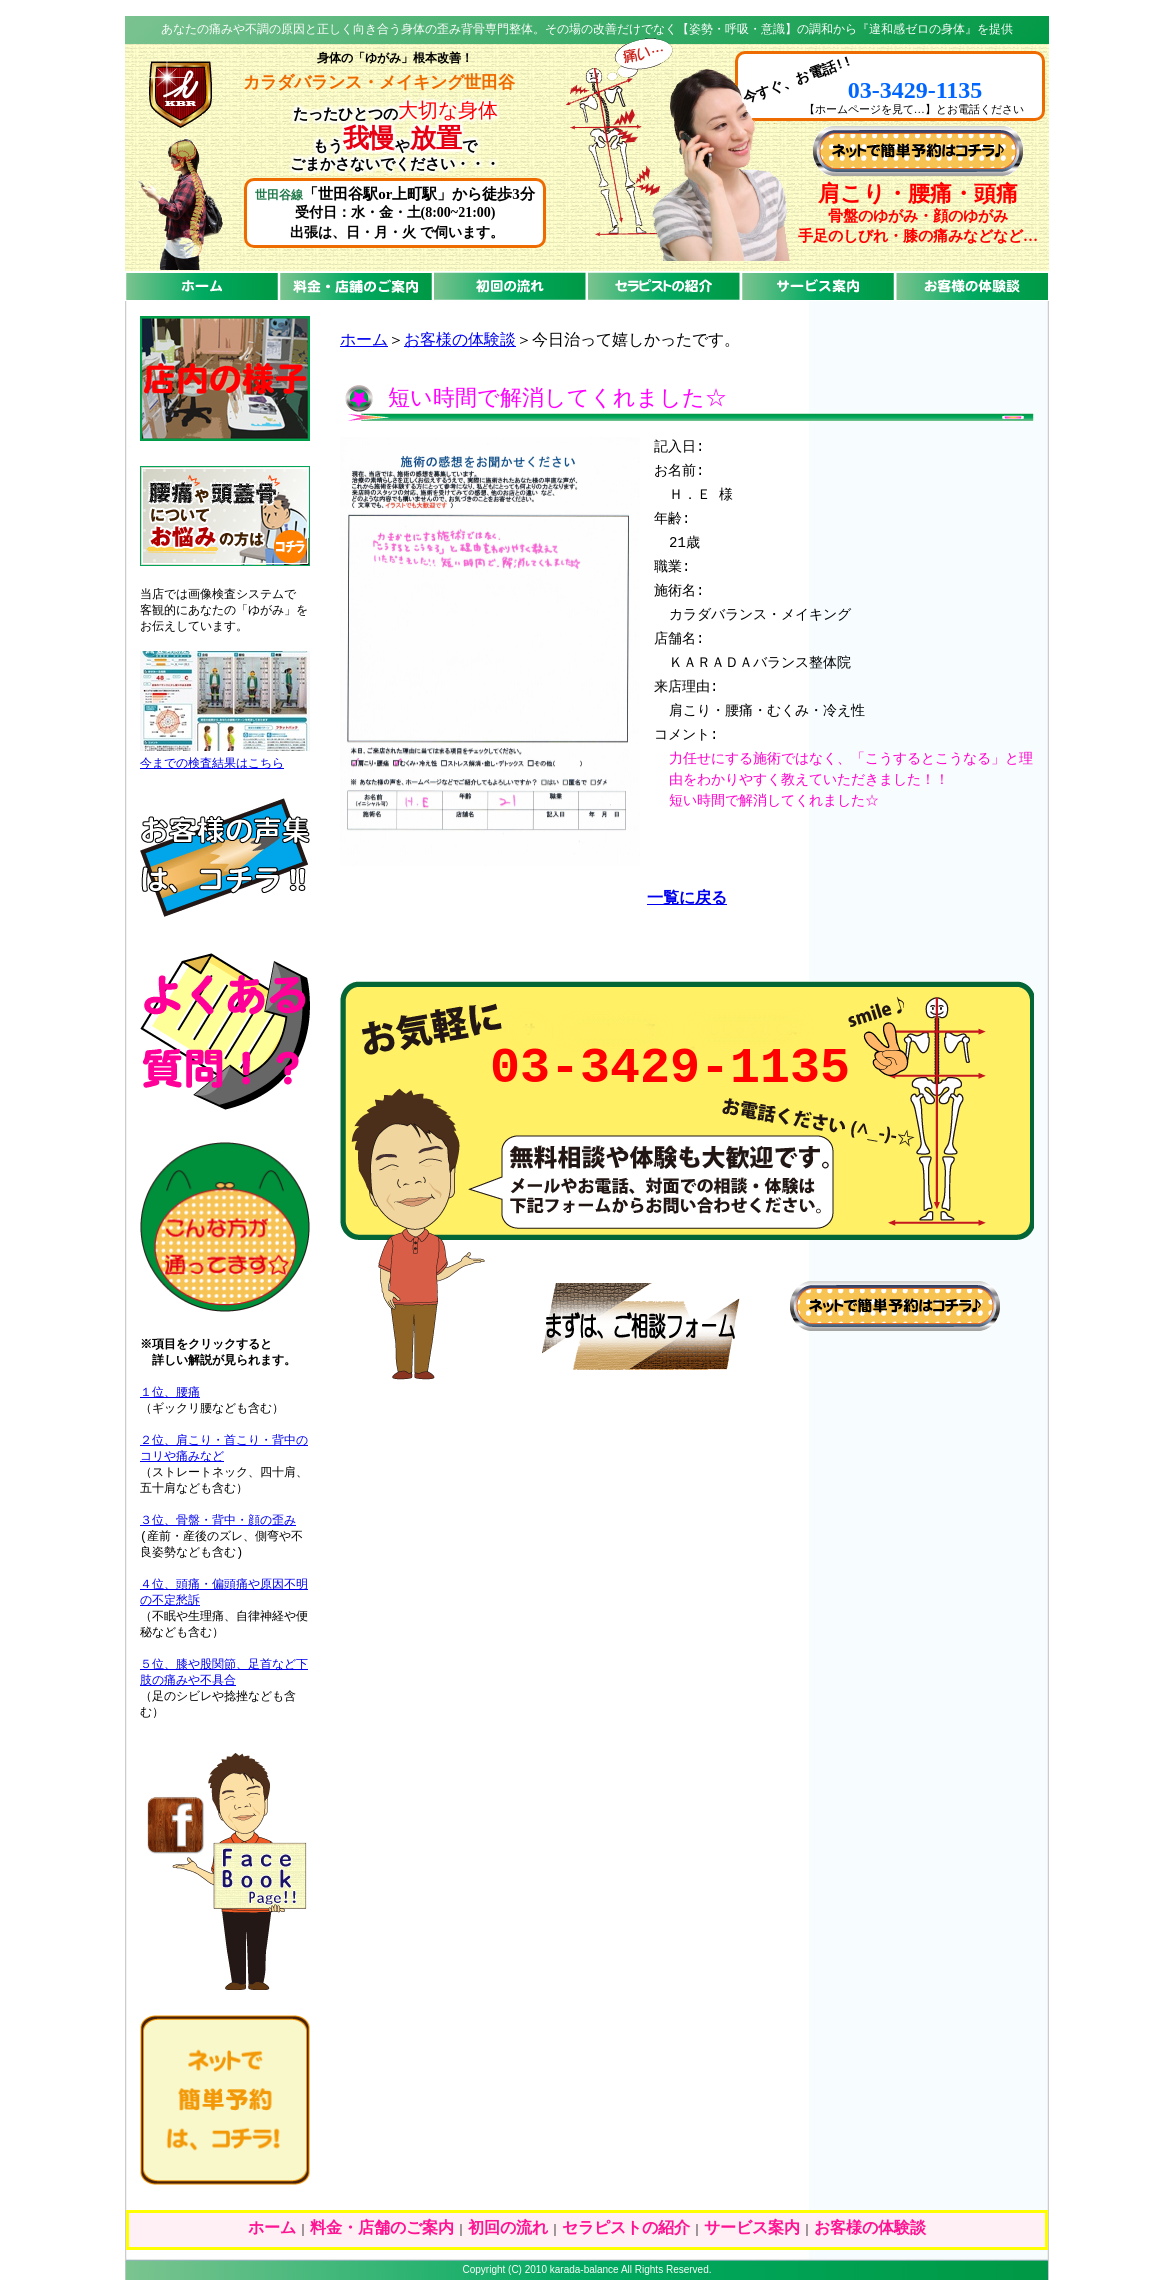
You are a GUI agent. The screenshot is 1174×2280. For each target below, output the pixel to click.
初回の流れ (508, 2229)
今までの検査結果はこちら (212, 764)
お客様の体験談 (460, 341)
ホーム (364, 341)
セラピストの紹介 (626, 2229)
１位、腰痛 (170, 1393)
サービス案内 (752, 2229)
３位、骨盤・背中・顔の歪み (218, 1521)
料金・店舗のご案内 (382, 2229)
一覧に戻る (687, 899)
